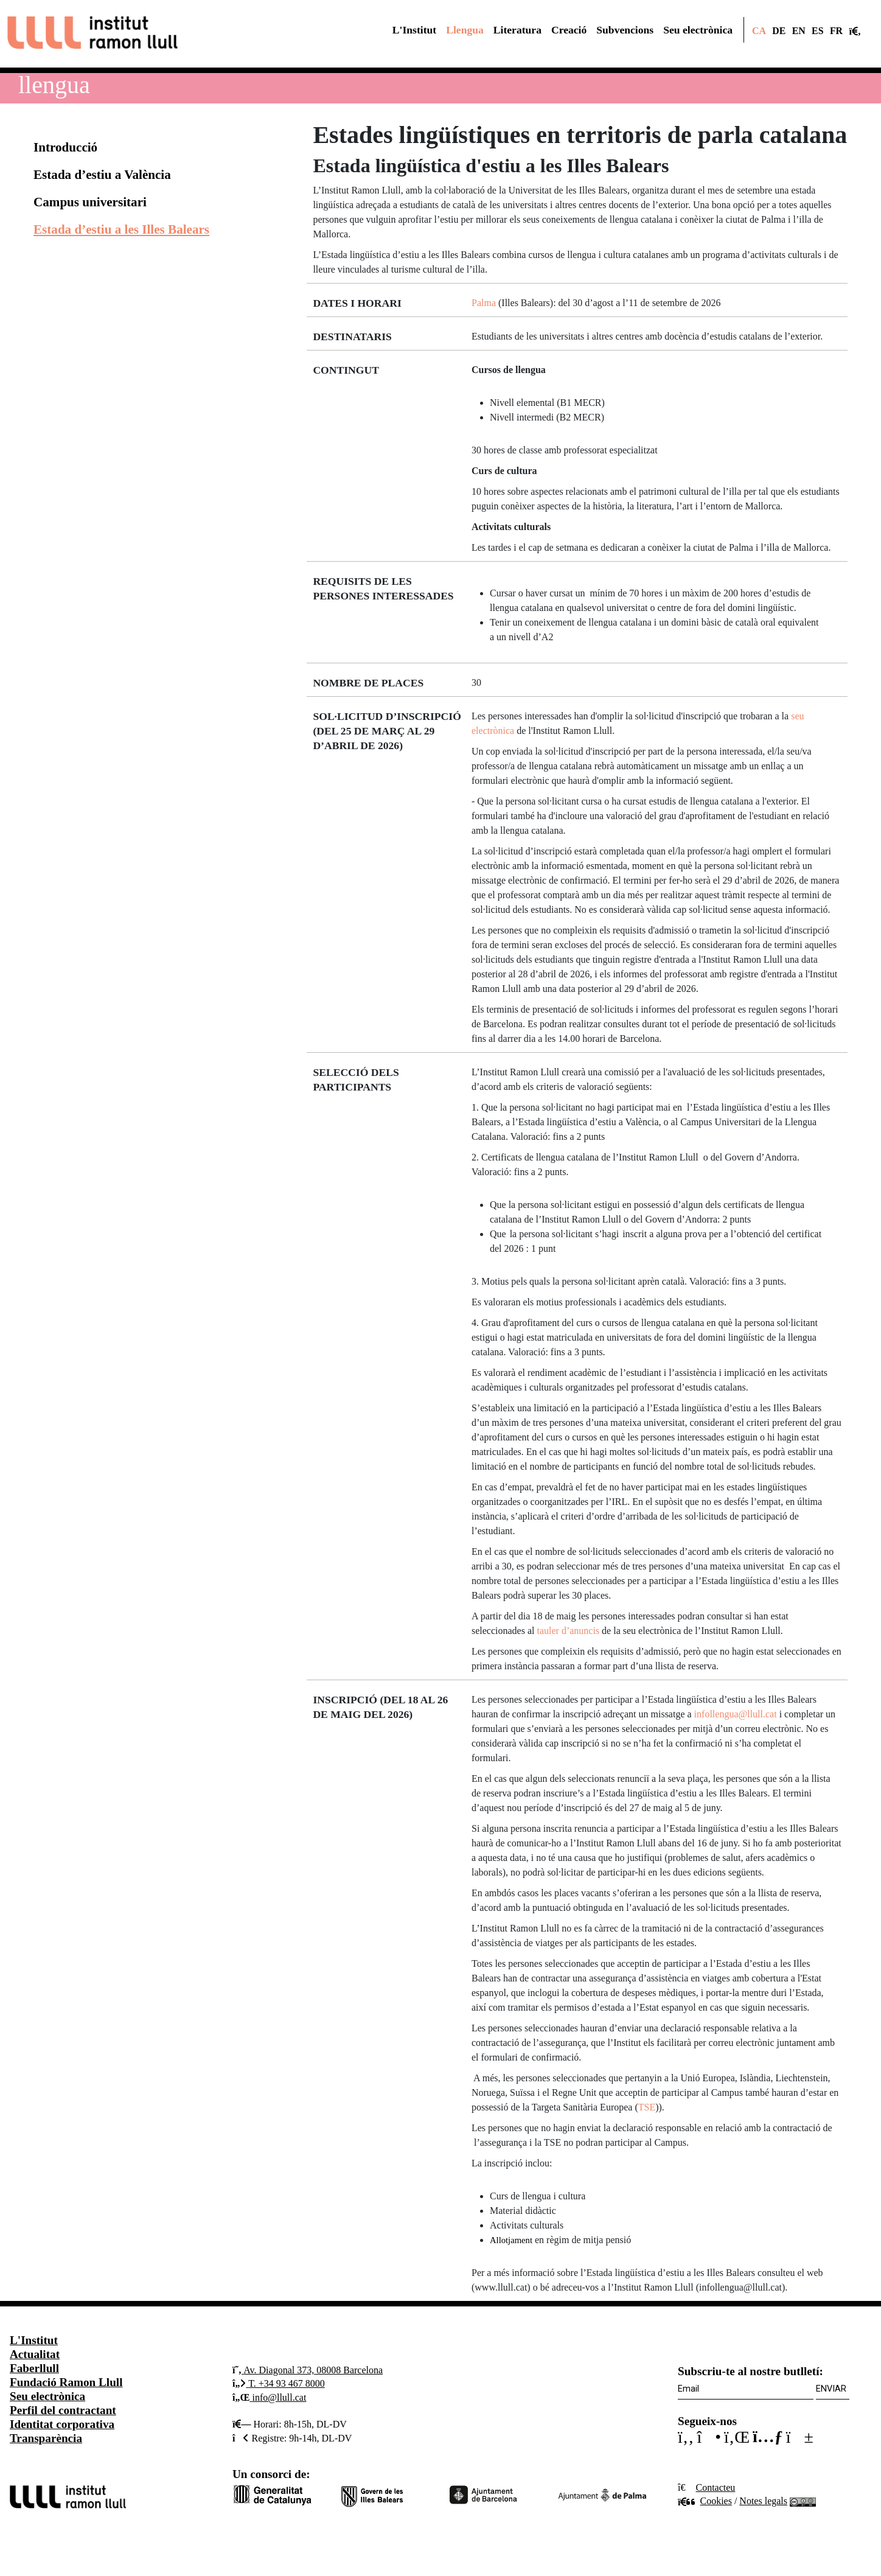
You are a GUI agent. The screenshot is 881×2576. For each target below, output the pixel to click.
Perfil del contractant (63, 2410)
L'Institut (34, 2340)
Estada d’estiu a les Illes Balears (121, 229)
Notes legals (763, 2501)
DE (778, 31)
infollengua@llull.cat (735, 1714)
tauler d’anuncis (568, 1630)
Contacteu (715, 2487)
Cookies (705, 2501)
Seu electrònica (47, 2396)
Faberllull (34, 2368)
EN (799, 31)
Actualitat (35, 2354)
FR (836, 31)
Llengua (54, 85)
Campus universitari (90, 202)
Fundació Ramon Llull (66, 2382)
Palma (484, 303)
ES (817, 31)
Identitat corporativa (62, 2424)
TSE (646, 2107)
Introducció (65, 147)
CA (759, 31)
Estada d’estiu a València (102, 174)
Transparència (46, 2438)
